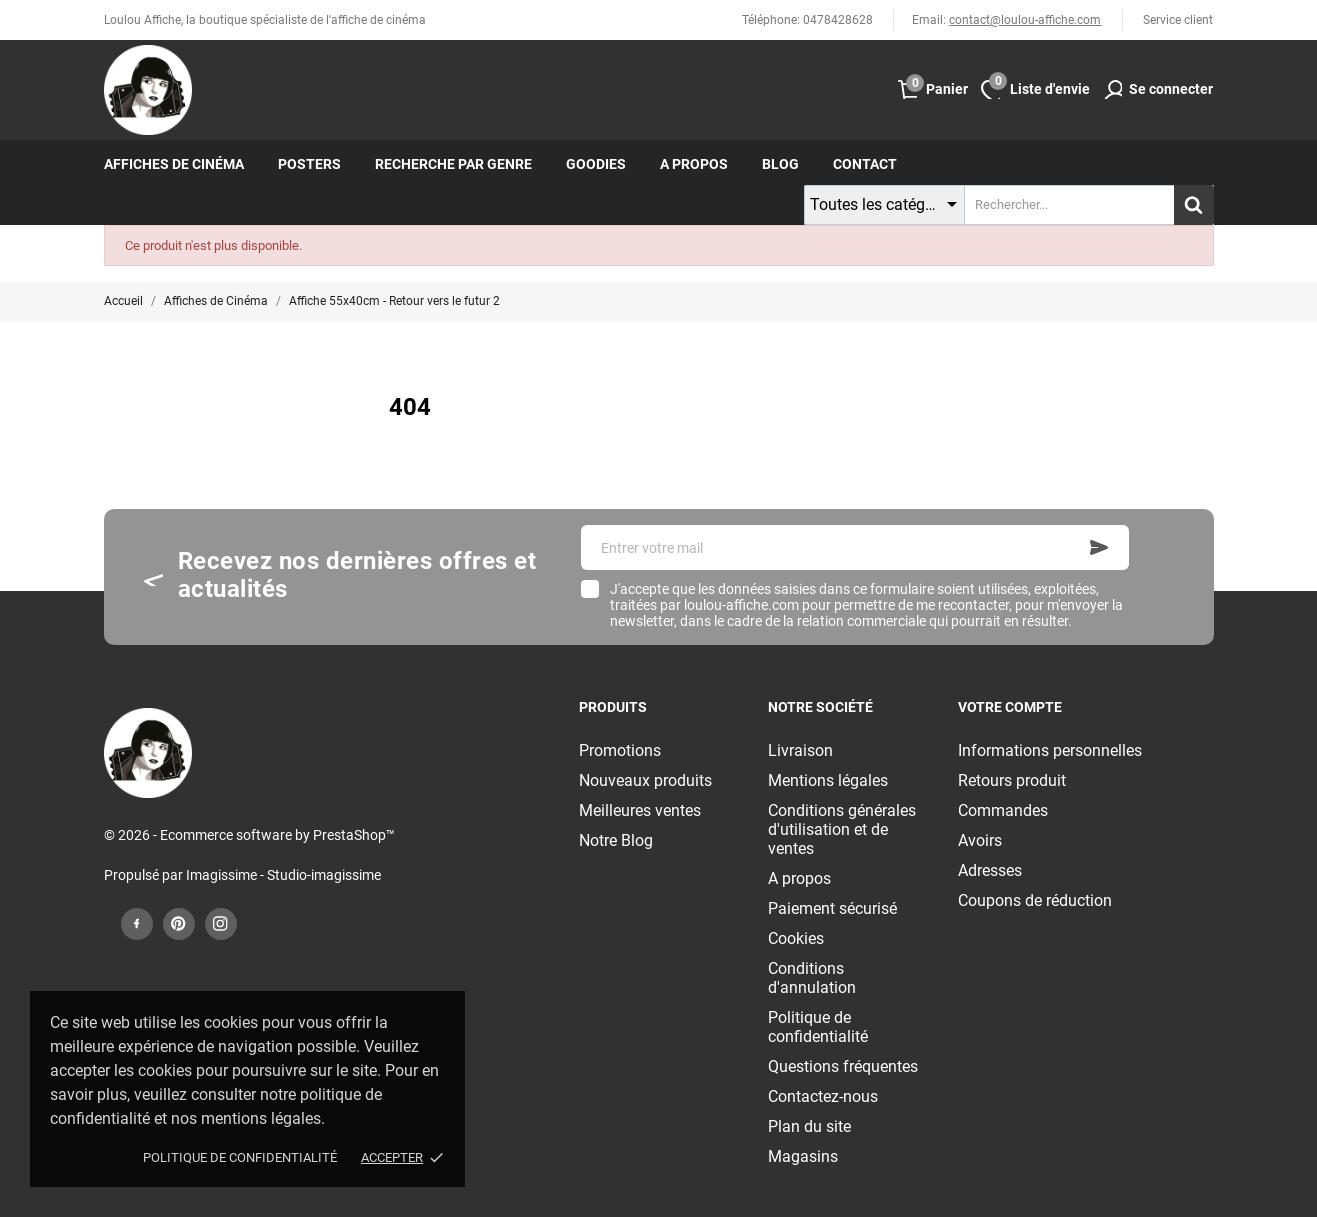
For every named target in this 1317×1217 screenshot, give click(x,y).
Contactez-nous (823, 1096)
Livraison (800, 750)
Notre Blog (616, 840)
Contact (865, 164)
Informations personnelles (1050, 750)
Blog (780, 164)
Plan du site (809, 1126)
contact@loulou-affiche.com (1025, 20)
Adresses (990, 870)
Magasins (803, 1156)
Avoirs (980, 840)
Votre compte (1010, 707)
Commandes (1003, 810)
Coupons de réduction (1035, 900)
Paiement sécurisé (832, 908)
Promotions (620, 750)
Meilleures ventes (640, 810)
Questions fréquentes (843, 1066)
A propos (694, 164)
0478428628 (838, 20)
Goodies (596, 164)
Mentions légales (828, 780)
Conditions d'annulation (812, 978)
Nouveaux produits (645, 780)
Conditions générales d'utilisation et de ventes (842, 829)
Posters (309, 164)
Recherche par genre (453, 164)
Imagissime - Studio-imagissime (283, 875)
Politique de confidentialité (240, 1157)
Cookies (796, 938)
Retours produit (1012, 780)
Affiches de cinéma (174, 164)
